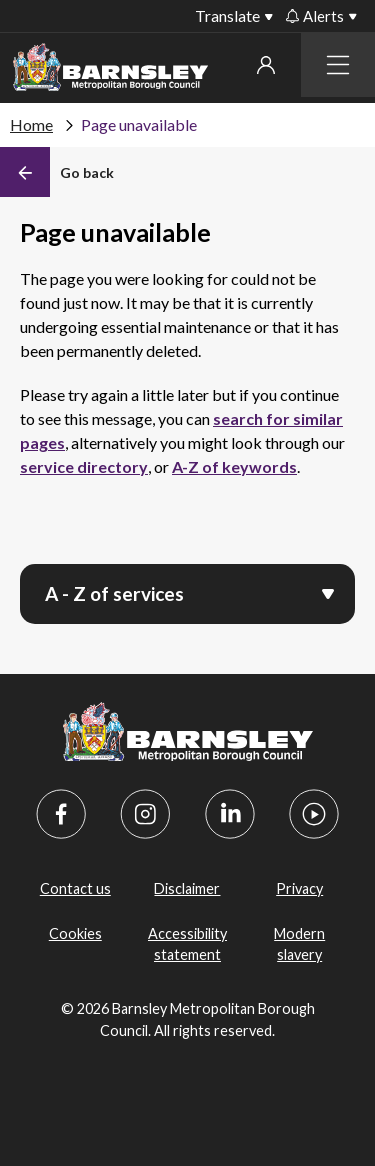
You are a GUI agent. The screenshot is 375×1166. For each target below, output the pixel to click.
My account (266, 65)
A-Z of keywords (234, 466)
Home (31, 124)
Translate (227, 15)
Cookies (75, 933)
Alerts (315, 16)
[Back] (57, 172)
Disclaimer (187, 888)
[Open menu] (328, 592)
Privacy (299, 888)
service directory (84, 466)
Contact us (75, 888)
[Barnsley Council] (110, 70)
